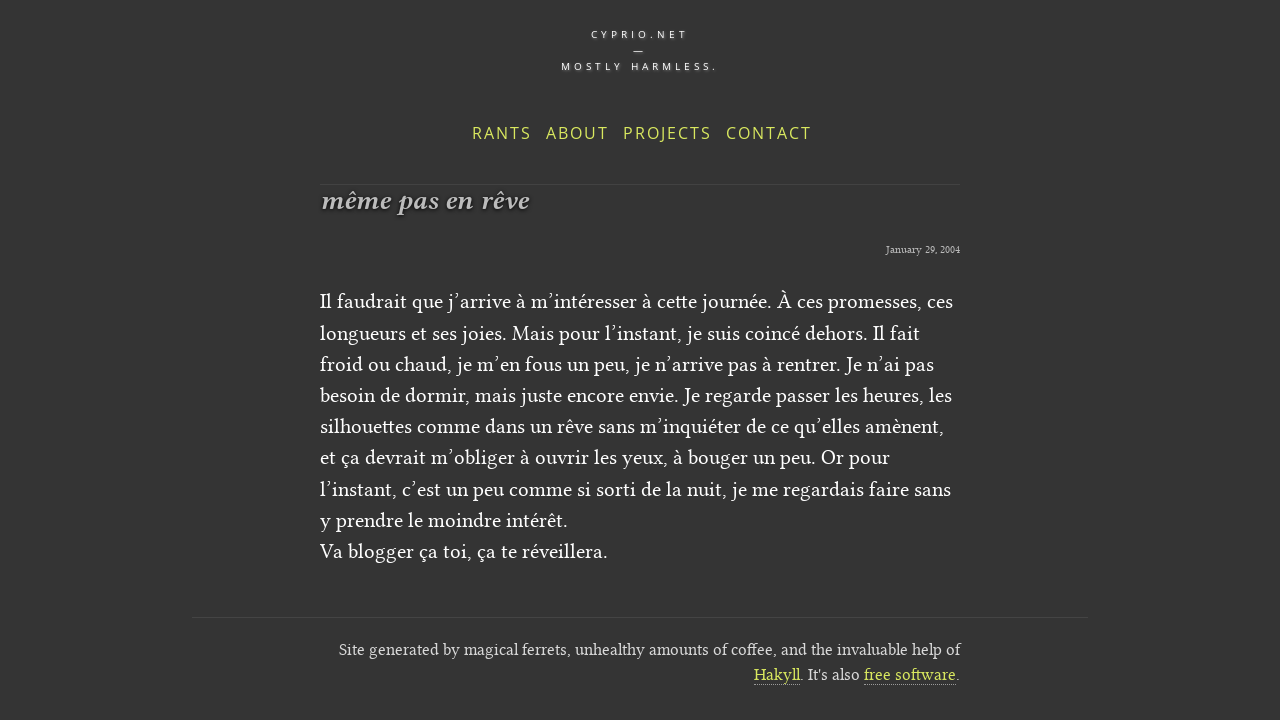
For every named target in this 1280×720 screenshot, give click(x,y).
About (577, 133)
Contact (769, 133)
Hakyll (777, 674)
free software (910, 674)
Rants (502, 133)
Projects (667, 133)
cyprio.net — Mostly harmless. (640, 50)
